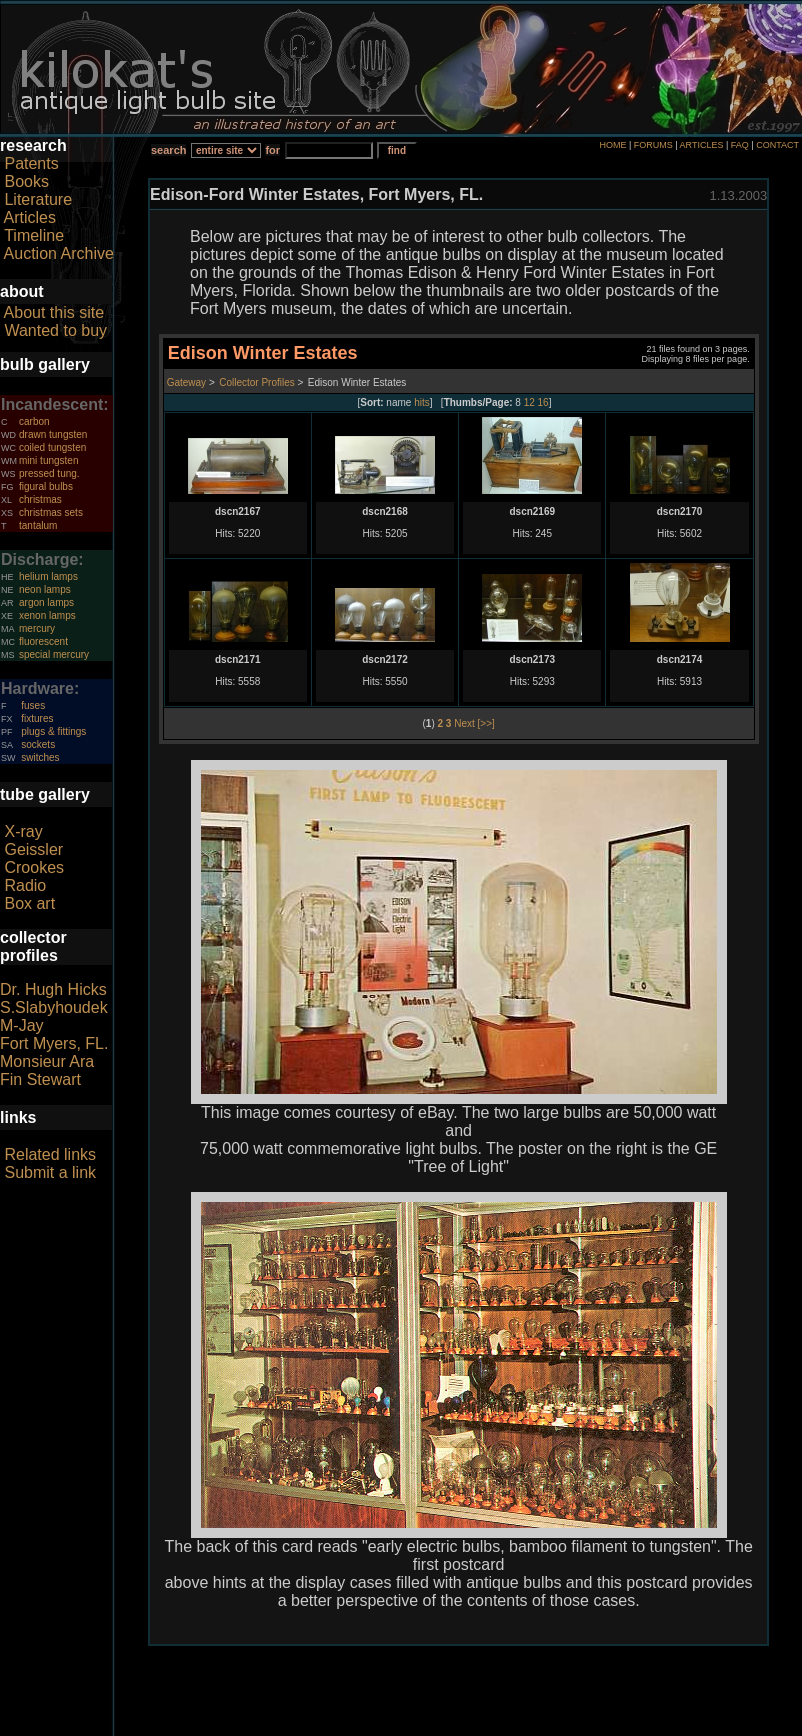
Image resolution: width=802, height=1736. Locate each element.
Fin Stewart (40, 1079)
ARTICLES (702, 145)
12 (529, 402)
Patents (31, 163)
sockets (38, 744)
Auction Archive (59, 253)
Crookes (34, 867)
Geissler (33, 849)
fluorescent (43, 641)
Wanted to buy (55, 330)
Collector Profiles (257, 382)
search (168, 150)
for (272, 150)
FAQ (740, 145)
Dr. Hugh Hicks (53, 989)
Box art (29, 903)
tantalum (38, 525)
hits (422, 402)
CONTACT (777, 145)
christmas (40, 499)
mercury (37, 628)
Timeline (34, 235)
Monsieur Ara (47, 1061)
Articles (30, 217)
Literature (38, 199)
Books (26, 181)
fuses (33, 705)
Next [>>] (474, 723)
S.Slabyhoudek (54, 1007)
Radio (25, 885)
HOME (612, 145)
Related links (50, 1154)
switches (40, 757)
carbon (34, 421)
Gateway (186, 382)
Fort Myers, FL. (54, 1043)
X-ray (23, 831)
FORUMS (653, 145)
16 (543, 402)
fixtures (37, 718)
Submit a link (50, 1172)
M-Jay (22, 1025)
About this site (54, 312)
